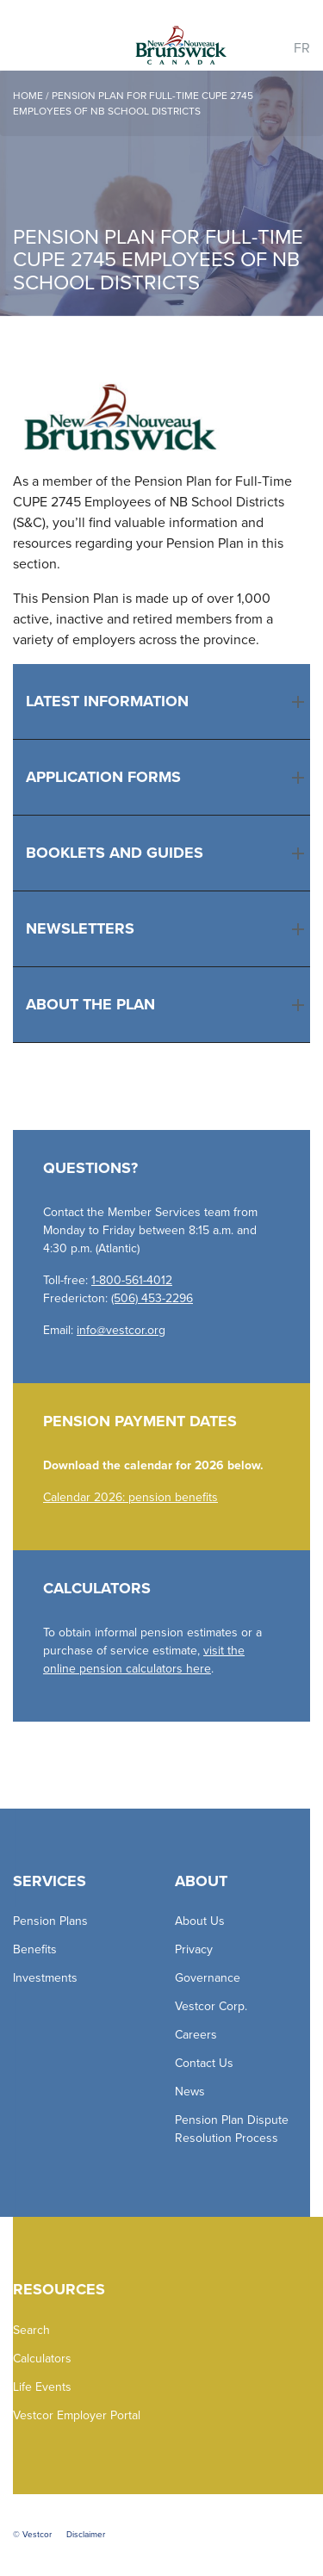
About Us (200, 1921)
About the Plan (90, 1004)
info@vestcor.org (121, 1330)
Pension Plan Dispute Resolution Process (232, 2129)
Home (28, 96)
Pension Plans (50, 1921)
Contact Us (204, 2063)
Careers (196, 2034)
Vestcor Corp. (211, 2006)
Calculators (42, 2358)
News (190, 2091)
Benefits (35, 1949)
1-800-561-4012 (131, 1280)
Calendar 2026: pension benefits (130, 1497)
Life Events (42, 2387)
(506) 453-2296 (152, 1298)
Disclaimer (85, 2534)
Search (31, 2330)
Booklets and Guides (114, 852)
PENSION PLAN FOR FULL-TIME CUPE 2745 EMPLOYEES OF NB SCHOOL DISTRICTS (133, 103)
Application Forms (103, 776)
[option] (161, 193)
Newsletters (80, 928)
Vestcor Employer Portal (76, 2415)
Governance (207, 1978)
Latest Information (107, 701)
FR (302, 48)
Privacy (194, 1949)
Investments (45, 1978)
